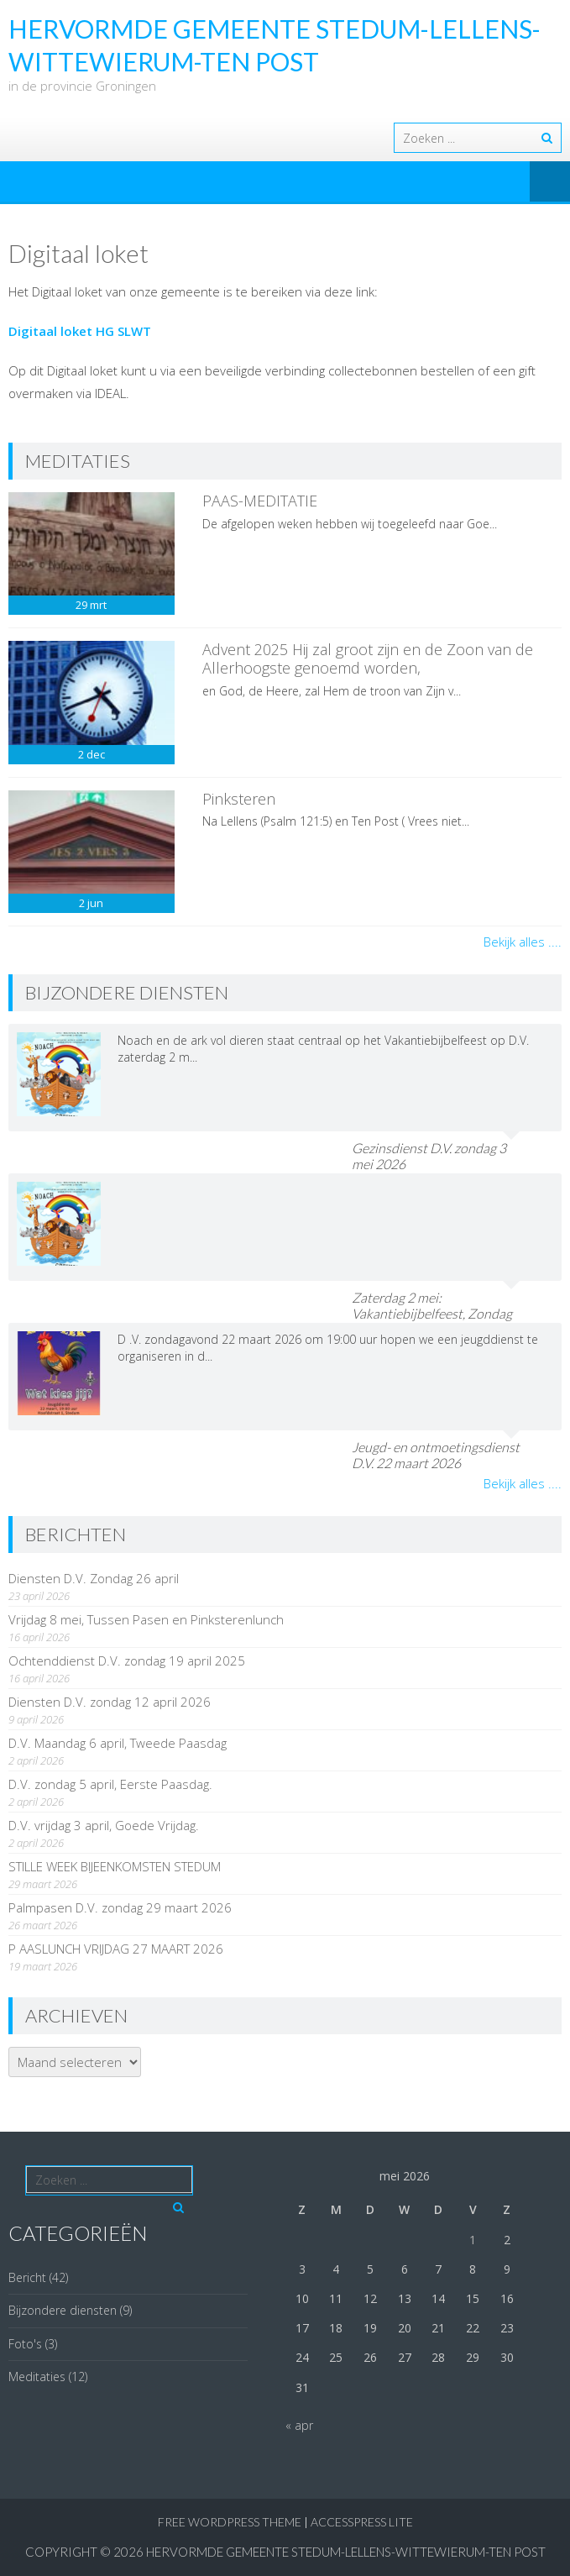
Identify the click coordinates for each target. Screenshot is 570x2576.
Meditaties (36, 2377)
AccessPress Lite (362, 2522)
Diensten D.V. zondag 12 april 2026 (109, 1701)
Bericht (27, 2277)
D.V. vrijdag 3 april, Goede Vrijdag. (103, 1825)
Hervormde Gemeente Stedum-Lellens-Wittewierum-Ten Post (346, 2551)
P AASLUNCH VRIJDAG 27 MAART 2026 (115, 1948)
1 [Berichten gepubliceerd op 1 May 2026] (472, 2240)
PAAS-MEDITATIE (259, 501)
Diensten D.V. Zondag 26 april (93, 1578)
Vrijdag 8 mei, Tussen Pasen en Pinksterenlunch (146, 1619)
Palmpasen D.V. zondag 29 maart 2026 (120, 1907)
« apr (299, 2425)
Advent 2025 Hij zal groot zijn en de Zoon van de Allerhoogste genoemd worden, (367, 658)
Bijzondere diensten (62, 2310)
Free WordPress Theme (229, 2522)
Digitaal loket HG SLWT (79, 331)
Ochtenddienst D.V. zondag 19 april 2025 (126, 1660)
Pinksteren (238, 799)
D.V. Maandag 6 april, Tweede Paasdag (117, 1742)
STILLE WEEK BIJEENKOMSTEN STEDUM (114, 1866)
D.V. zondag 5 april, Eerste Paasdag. (110, 1784)
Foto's (25, 2344)
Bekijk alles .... (523, 941)
